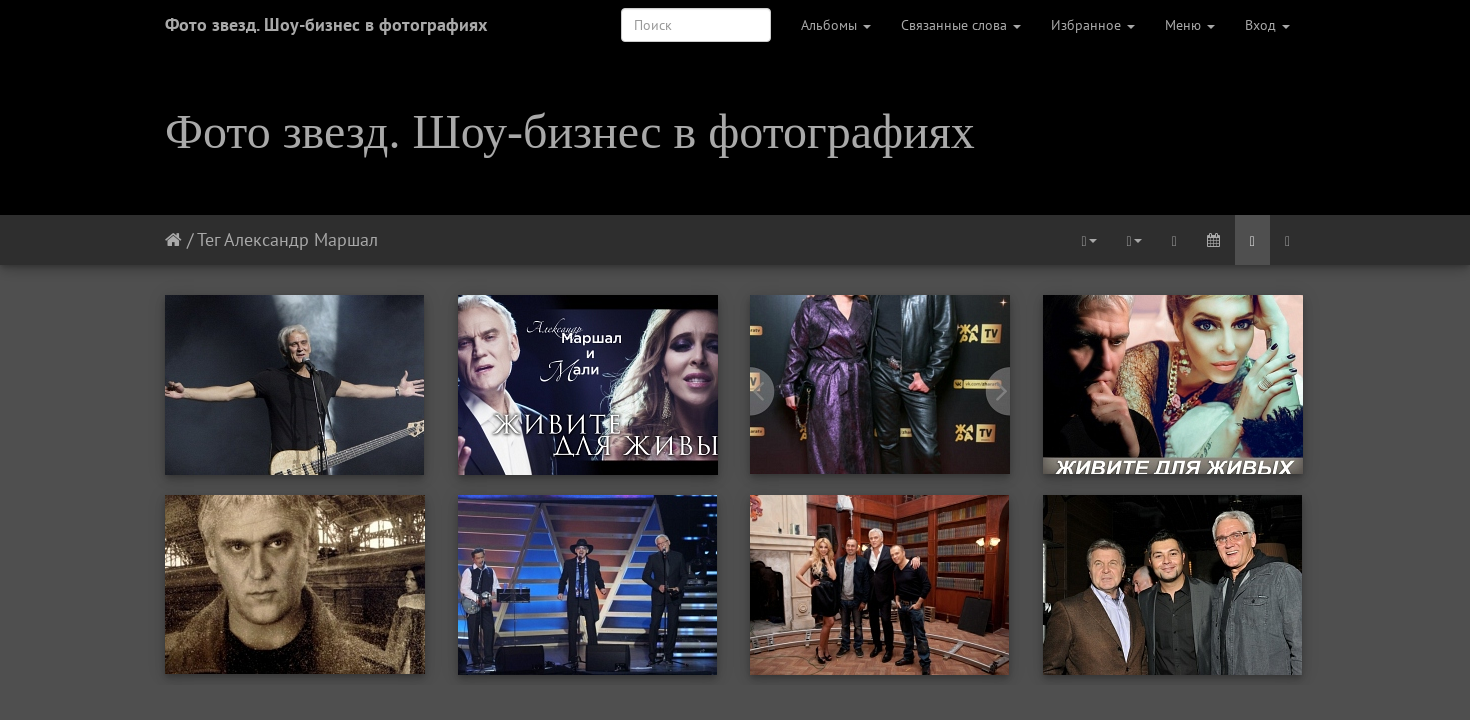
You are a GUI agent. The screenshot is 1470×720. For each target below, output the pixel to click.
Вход (1267, 25)
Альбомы (836, 25)
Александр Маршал (301, 239)
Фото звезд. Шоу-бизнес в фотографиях (326, 24)
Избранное (1093, 25)
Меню (1190, 25)
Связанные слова (961, 25)
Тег (208, 239)
